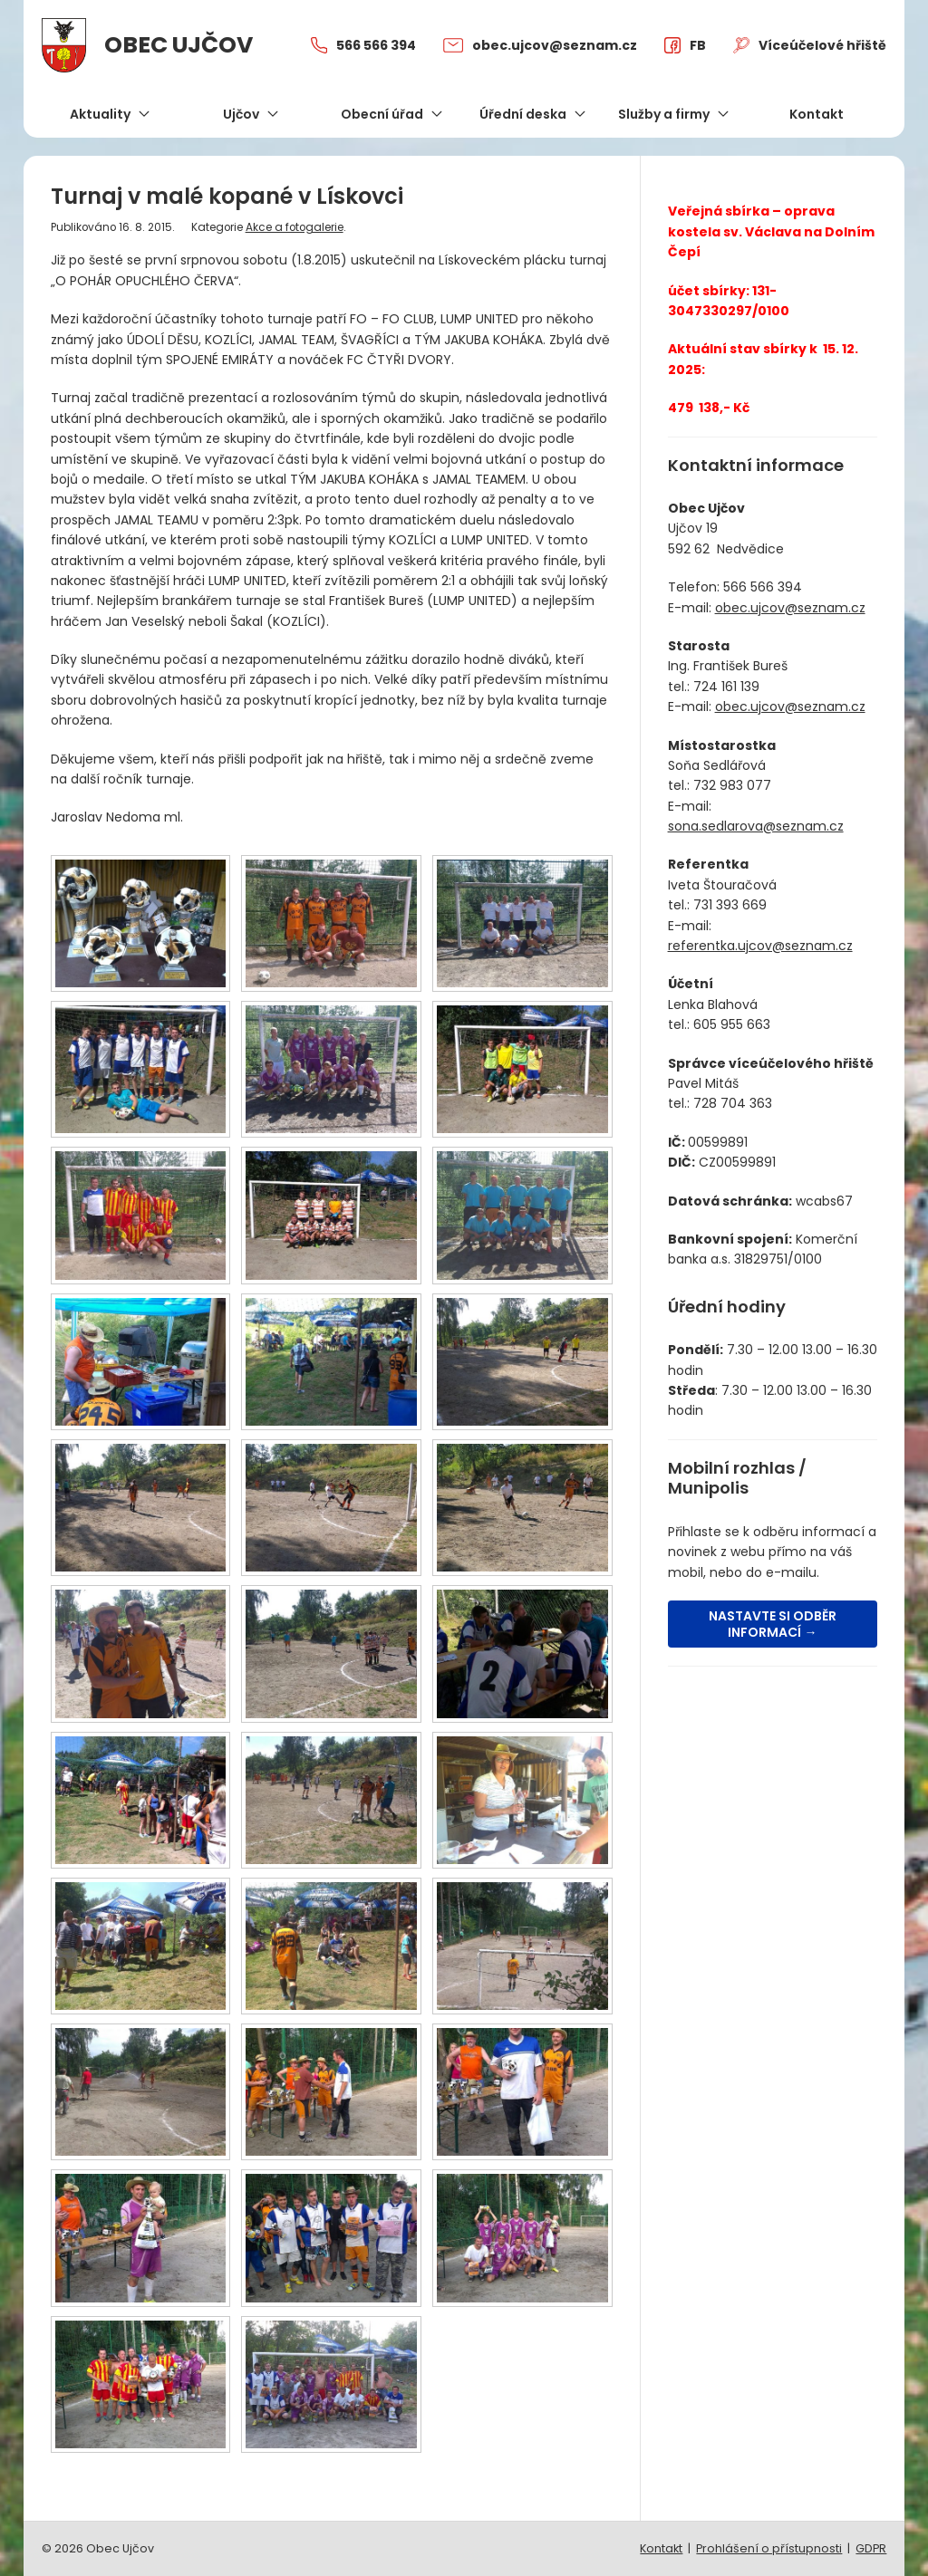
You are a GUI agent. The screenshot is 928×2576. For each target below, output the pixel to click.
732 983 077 (732, 785)
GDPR (871, 2548)
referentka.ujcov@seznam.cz (760, 946)
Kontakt (661, 2548)
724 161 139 (726, 687)
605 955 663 (731, 1024)
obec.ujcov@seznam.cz (790, 608)
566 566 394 (762, 587)
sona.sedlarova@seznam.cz (756, 826)
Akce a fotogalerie (294, 227)
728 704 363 (732, 1103)
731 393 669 (730, 905)
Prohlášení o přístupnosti (769, 2548)
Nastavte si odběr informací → (772, 1624)
